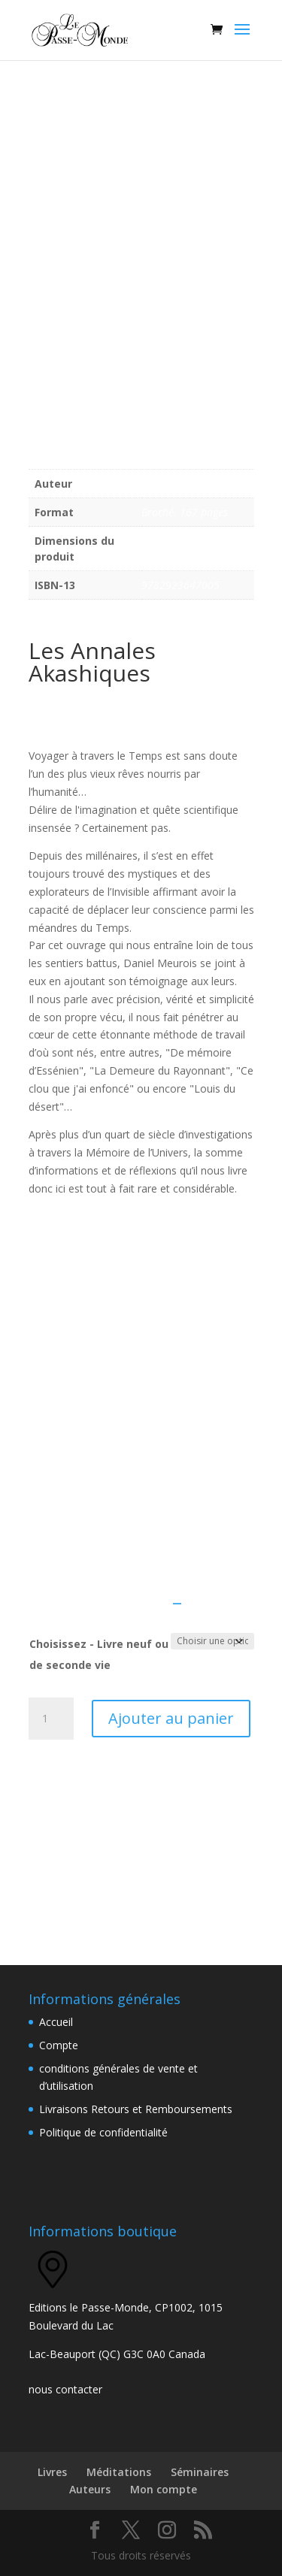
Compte (58, 2045)
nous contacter (65, 2389)
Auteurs (90, 2489)
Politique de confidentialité (103, 2132)
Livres (52, 2472)
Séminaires (200, 2472)
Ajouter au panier (171, 1718)
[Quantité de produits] (51, 1719)
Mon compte (163, 2489)
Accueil (56, 2022)
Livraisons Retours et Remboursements (135, 2109)
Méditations (118, 2472)
